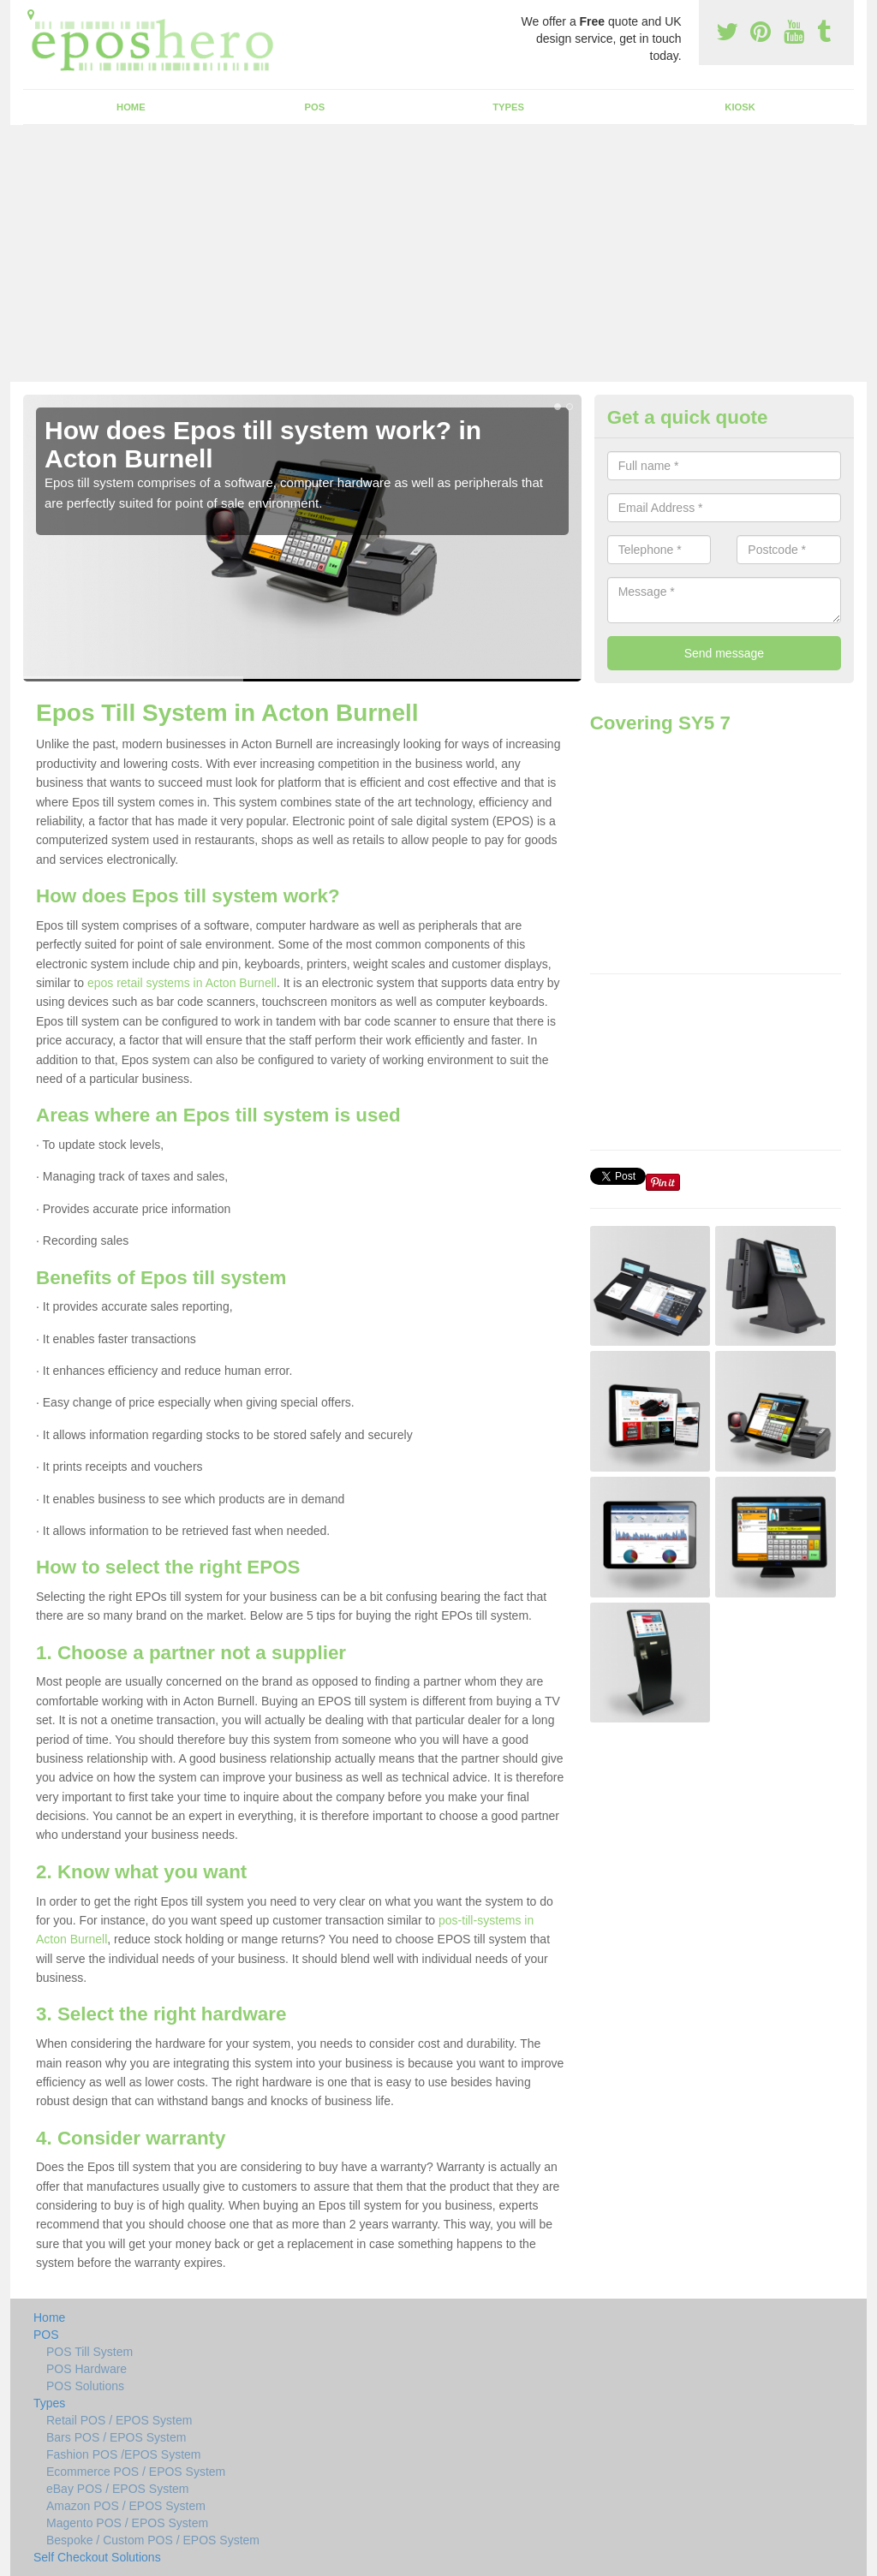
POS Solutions (85, 2386)
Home (131, 107)
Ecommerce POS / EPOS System (135, 2471)
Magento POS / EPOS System (127, 2523)
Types (508, 107)
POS (315, 107)
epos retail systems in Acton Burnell (182, 983)
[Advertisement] (438, 253)
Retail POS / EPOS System (119, 2420)
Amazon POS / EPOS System (126, 2506)
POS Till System (89, 2352)
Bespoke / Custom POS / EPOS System (153, 2540)
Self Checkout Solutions (97, 2557)
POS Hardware (86, 2369)
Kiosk (740, 107)
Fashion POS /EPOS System (123, 2454)
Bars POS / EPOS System (116, 2437)
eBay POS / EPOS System (117, 2489)
